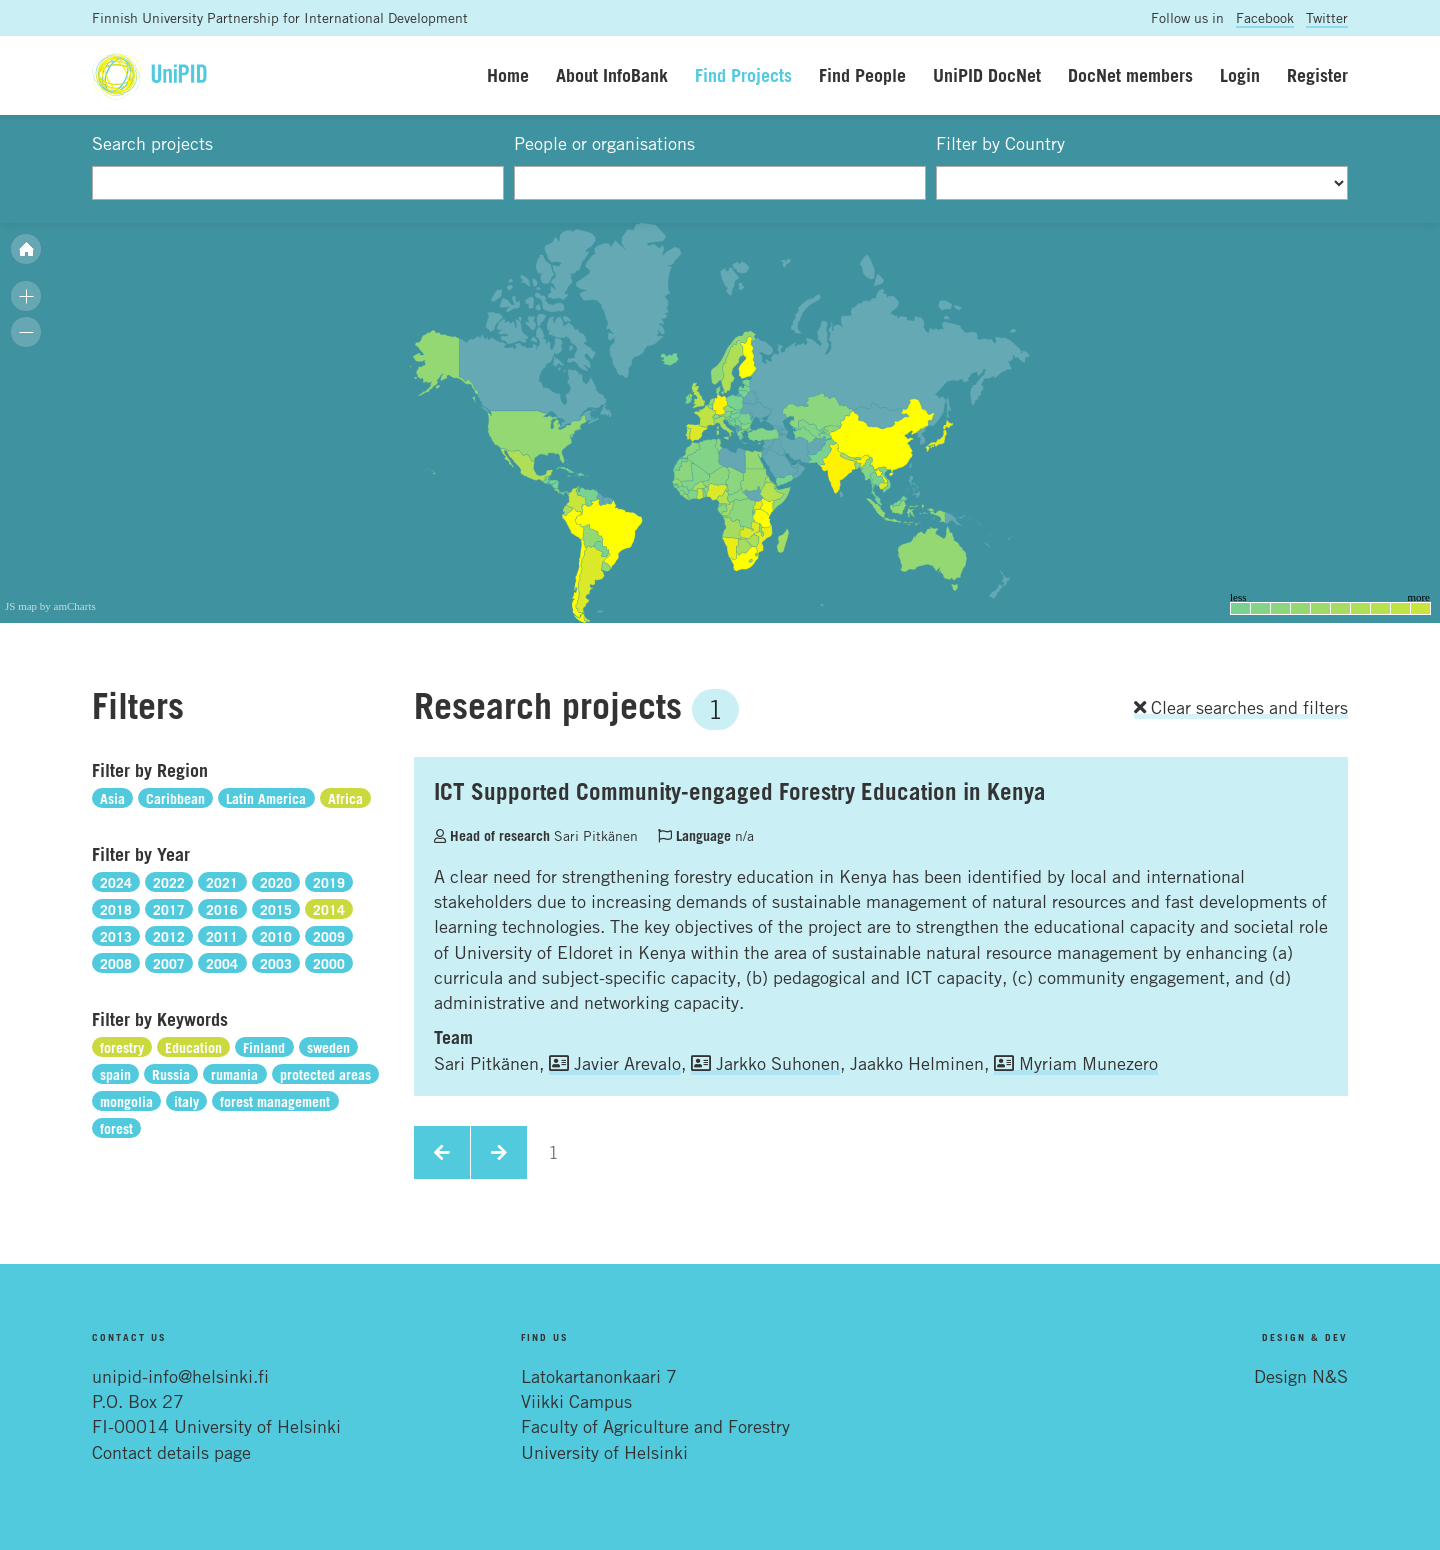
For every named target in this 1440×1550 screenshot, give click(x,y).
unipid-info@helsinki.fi (180, 1376)
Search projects (152, 143)
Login (1240, 75)
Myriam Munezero (1076, 1063)
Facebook (1265, 17)
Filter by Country (1000, 143)
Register (1317, 75)
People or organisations (604, 143)
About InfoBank (612, 75)
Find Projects (743, 75)
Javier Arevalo (615, 1063)
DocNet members (1130, 75)
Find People (862, 75)
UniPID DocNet (987, 75)
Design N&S (1301, 1376)
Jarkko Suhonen (765, 1063)
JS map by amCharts (50, 606)
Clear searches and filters (1241, 707)
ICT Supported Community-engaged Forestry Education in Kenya (740, 791)
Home (508, 75)
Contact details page (171, 1452)
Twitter (1327, 17)
